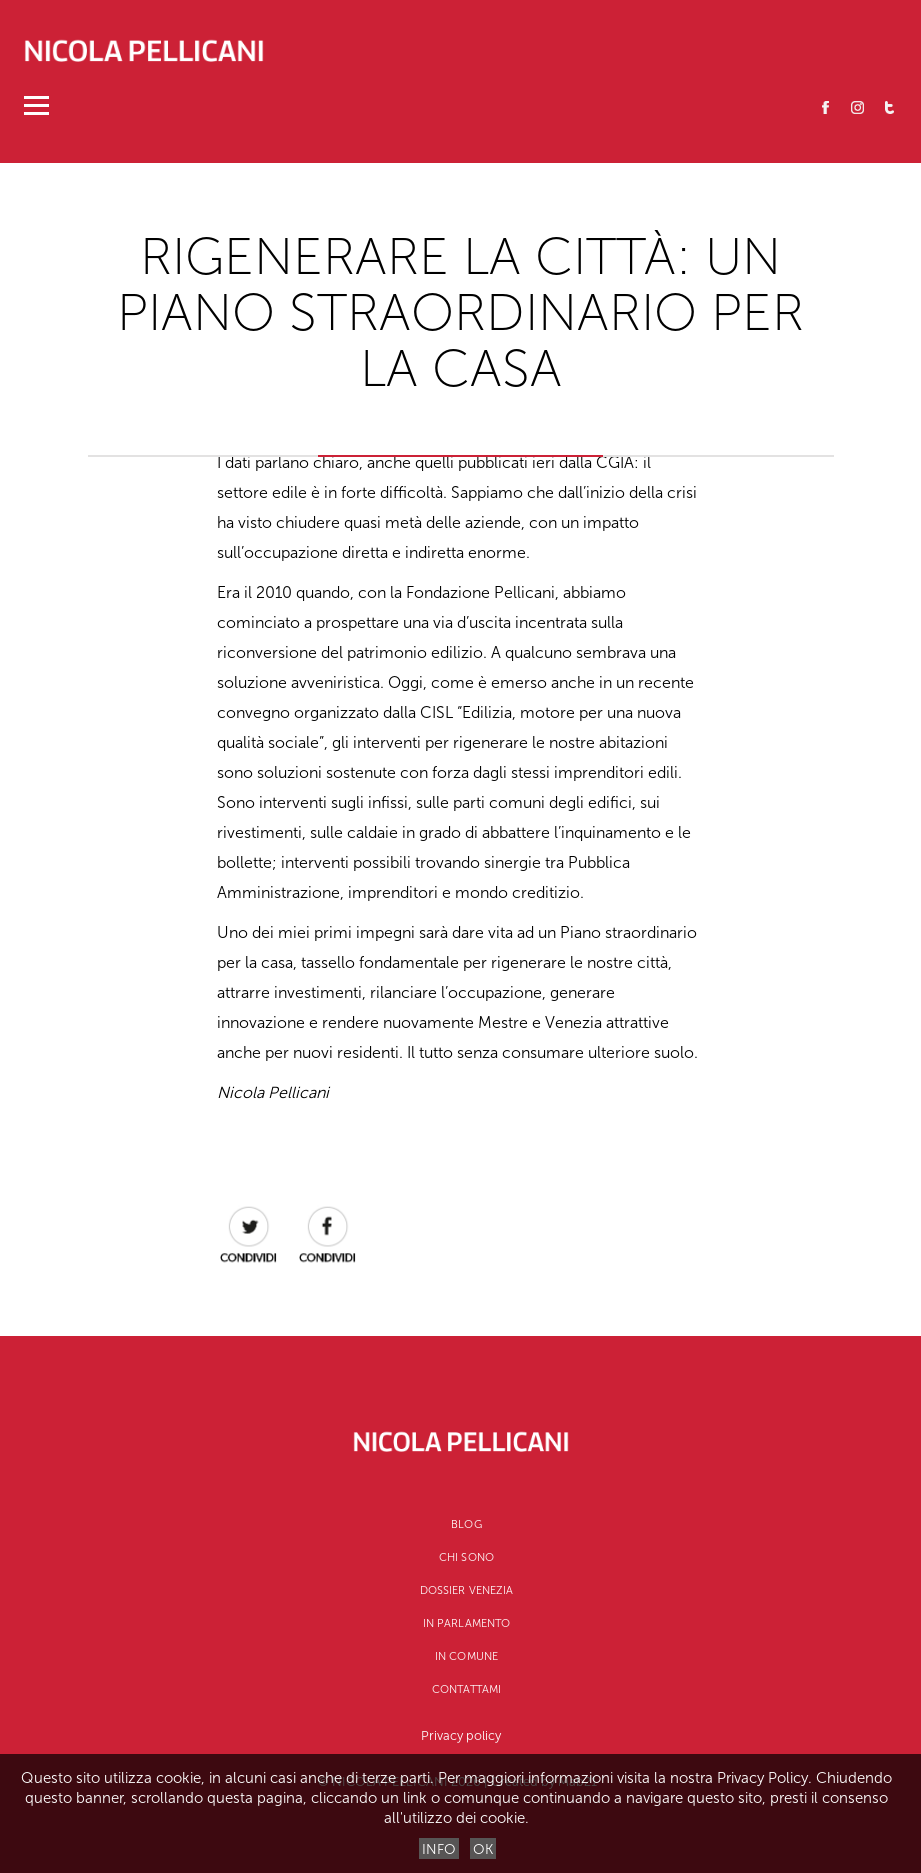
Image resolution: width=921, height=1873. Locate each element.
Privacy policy (461, 1735)
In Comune (466, 1656)
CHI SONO (466, 1557)
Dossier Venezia (467, 1590)
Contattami (467, 1689)
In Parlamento (466, 1623)
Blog (466, 1524)
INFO (439, 1849)
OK (483, 1849)
